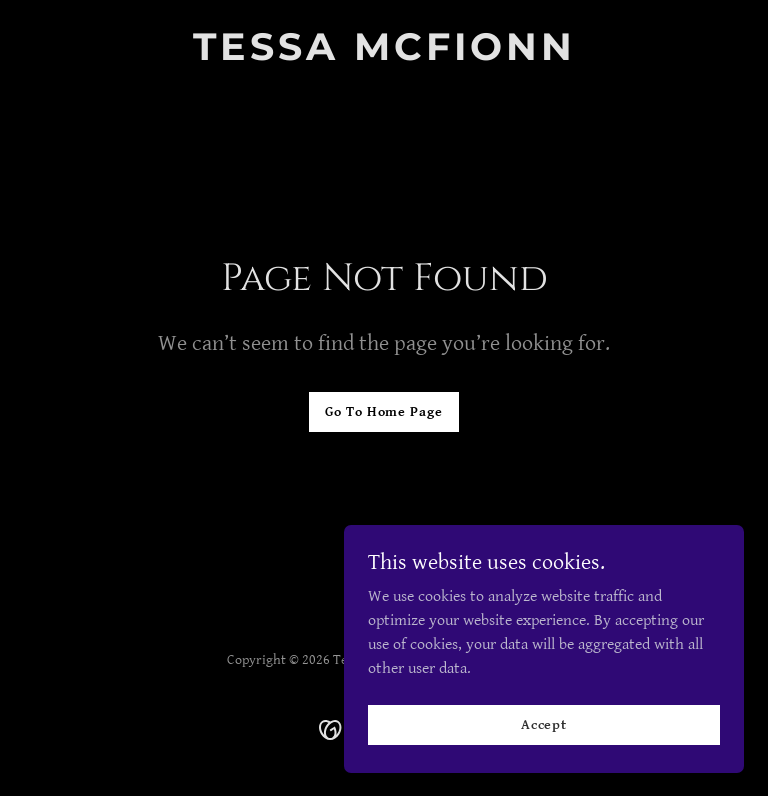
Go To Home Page (383, 412)
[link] (384, 55)
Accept (544, 724)
